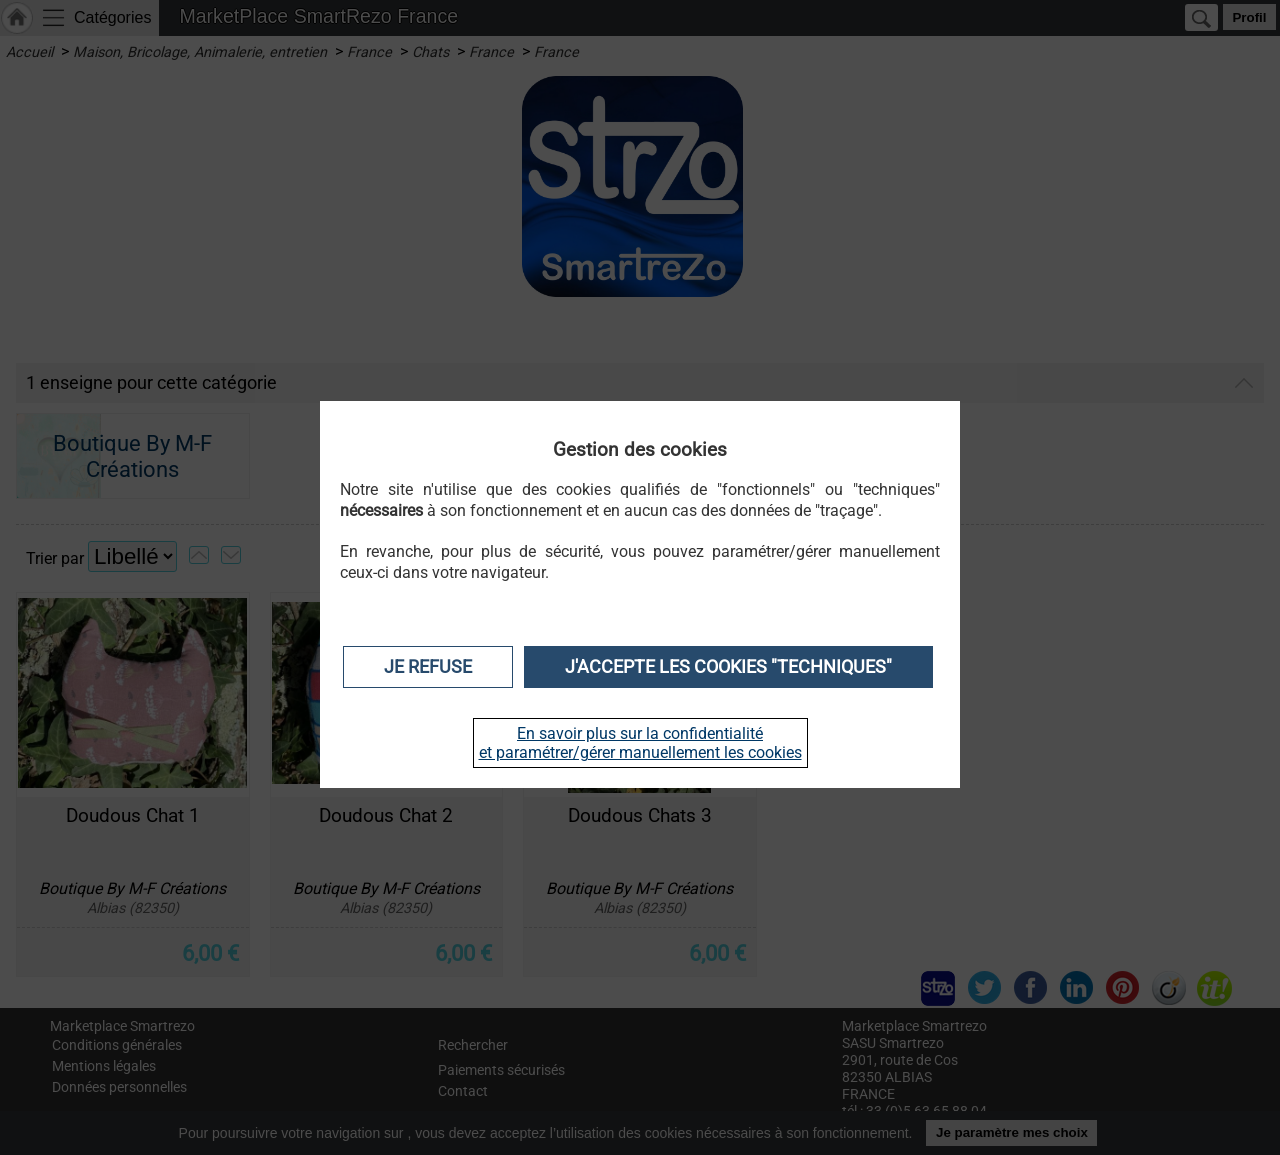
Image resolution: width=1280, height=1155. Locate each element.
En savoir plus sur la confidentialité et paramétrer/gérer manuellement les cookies (640, 743)
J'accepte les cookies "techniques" (728, 667)
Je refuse (428, 667)
